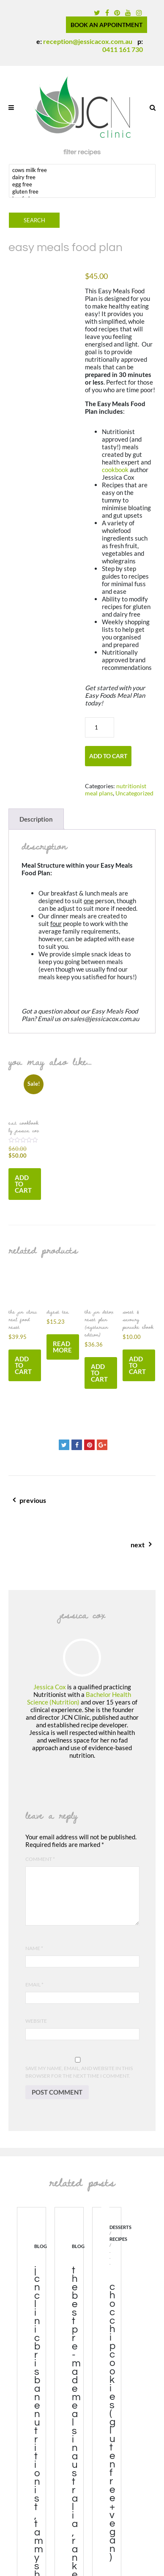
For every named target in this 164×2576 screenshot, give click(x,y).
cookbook (115, 469)
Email (34, 1984)
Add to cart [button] (23, 1184)
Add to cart (108, 755)
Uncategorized (134, 793)
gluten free (82, 191)
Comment (40, 1859)
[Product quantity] (99, 727)
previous (86, 1505)
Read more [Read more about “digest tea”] (62, 1347)
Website (36, 2021)
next (77, 1550)
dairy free (82, 177)
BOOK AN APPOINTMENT (106, 24)
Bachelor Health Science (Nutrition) (79, 1698)
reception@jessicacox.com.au (87, 41)
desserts (120, 2227)
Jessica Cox (49, 1687)
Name (34, 1948)
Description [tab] (36, 819)
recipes (118, 2239)
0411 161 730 (122, 49)
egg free (82, 184)
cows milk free (82, 170)
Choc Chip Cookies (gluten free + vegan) (112, 2422)
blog (40, 2246)
